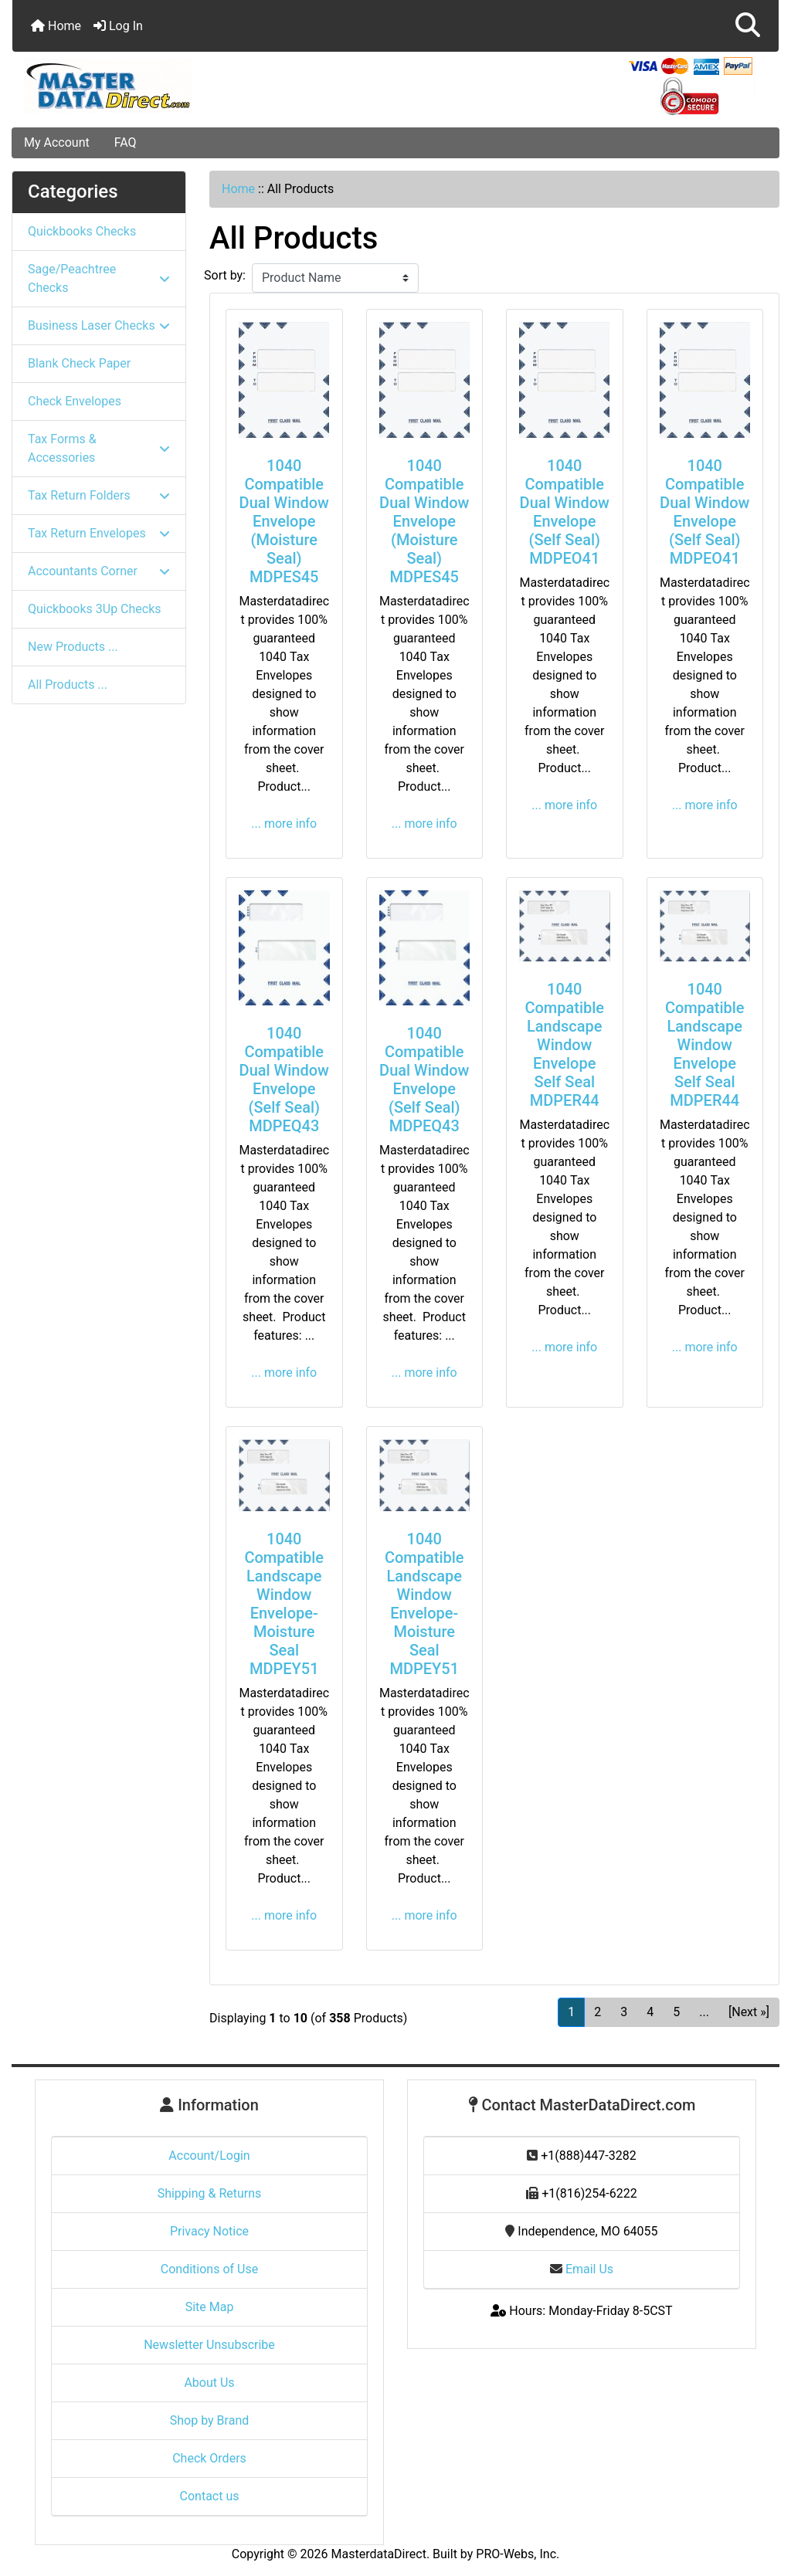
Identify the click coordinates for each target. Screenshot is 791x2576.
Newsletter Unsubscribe (209, 2344)
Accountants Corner (99, 571)
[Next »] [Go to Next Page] (748, 2012)
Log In (118, 26)
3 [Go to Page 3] (623, 2012)
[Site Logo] (140, 86)
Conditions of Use (209, 2269)
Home (56, 26)
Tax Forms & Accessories (99, 448)
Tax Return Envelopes (99, 533)
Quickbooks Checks (82, 231)
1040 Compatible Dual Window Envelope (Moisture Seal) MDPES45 (284, 521)
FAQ (125, 142)
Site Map (209, 2307)
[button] (747, 26)
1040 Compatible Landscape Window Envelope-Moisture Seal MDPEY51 (284, 1604)
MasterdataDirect (378, 2554)
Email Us (581, 2269)
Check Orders (209, 2458)
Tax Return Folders (99, 495)
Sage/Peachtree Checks (99, 278)
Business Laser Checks (99, 325)
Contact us (209, 2496)
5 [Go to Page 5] (676, 2012)
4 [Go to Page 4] (650, 2012)
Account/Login (209, 2155)
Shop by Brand (209, 2420)
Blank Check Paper (79, 363)
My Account (57, 142)
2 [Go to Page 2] (597, 2012)
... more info (284, 823)
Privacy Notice (209, 2231)
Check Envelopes (74, 401)
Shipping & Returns (210, 2193)
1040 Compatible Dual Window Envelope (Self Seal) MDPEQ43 (284, 1079)
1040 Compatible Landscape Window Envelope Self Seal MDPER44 (564, 1045)
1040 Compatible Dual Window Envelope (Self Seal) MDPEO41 (564, 512)
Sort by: (225, 275)
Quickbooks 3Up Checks (94, 609)
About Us (209, 2382)
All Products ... (67, 684)
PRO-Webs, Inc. (517, 2554)
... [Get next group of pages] (704, 2012)
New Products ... (73, 646)
